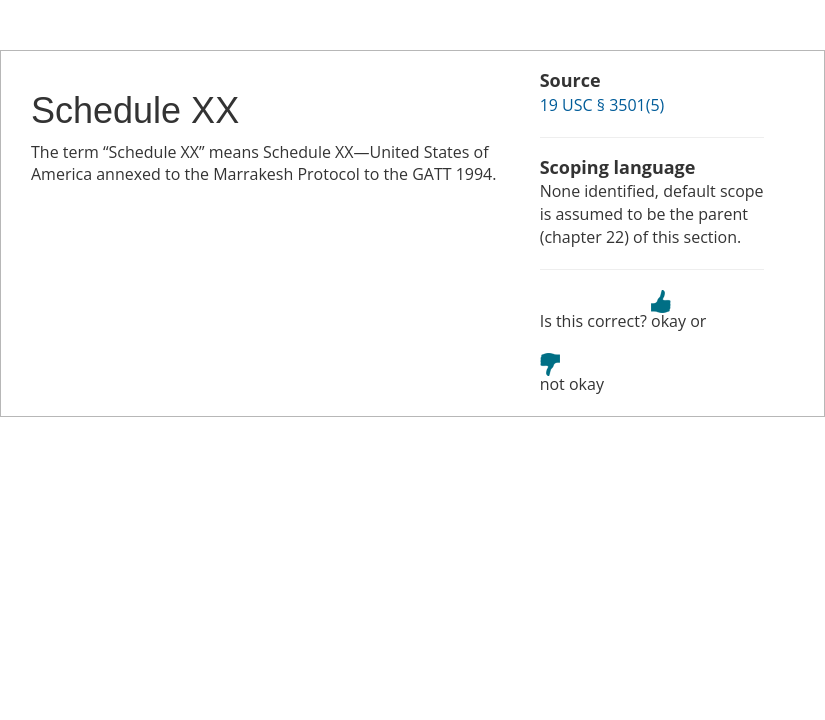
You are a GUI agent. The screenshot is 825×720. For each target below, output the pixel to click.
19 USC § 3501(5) (602, 105)
